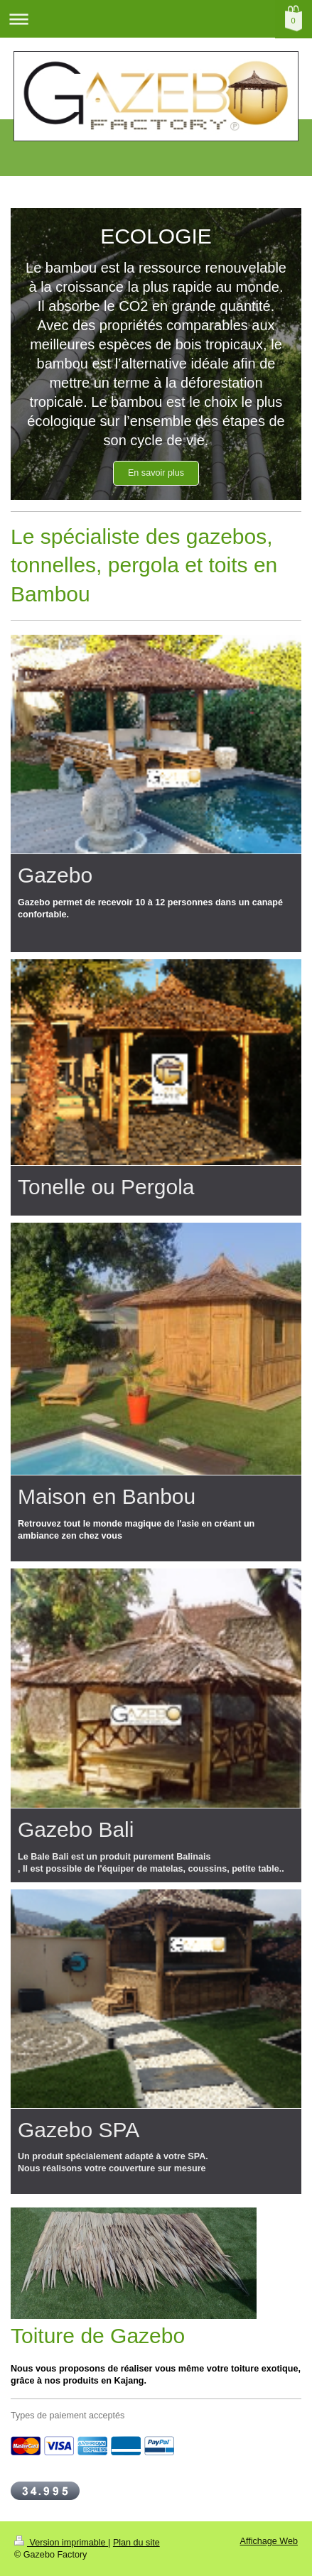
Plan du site (136, 2543)
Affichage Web (269, 2541)
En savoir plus (156, 473)
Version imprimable (61, 2543)
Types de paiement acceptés (67, 2416)
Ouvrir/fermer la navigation (156, 19)
